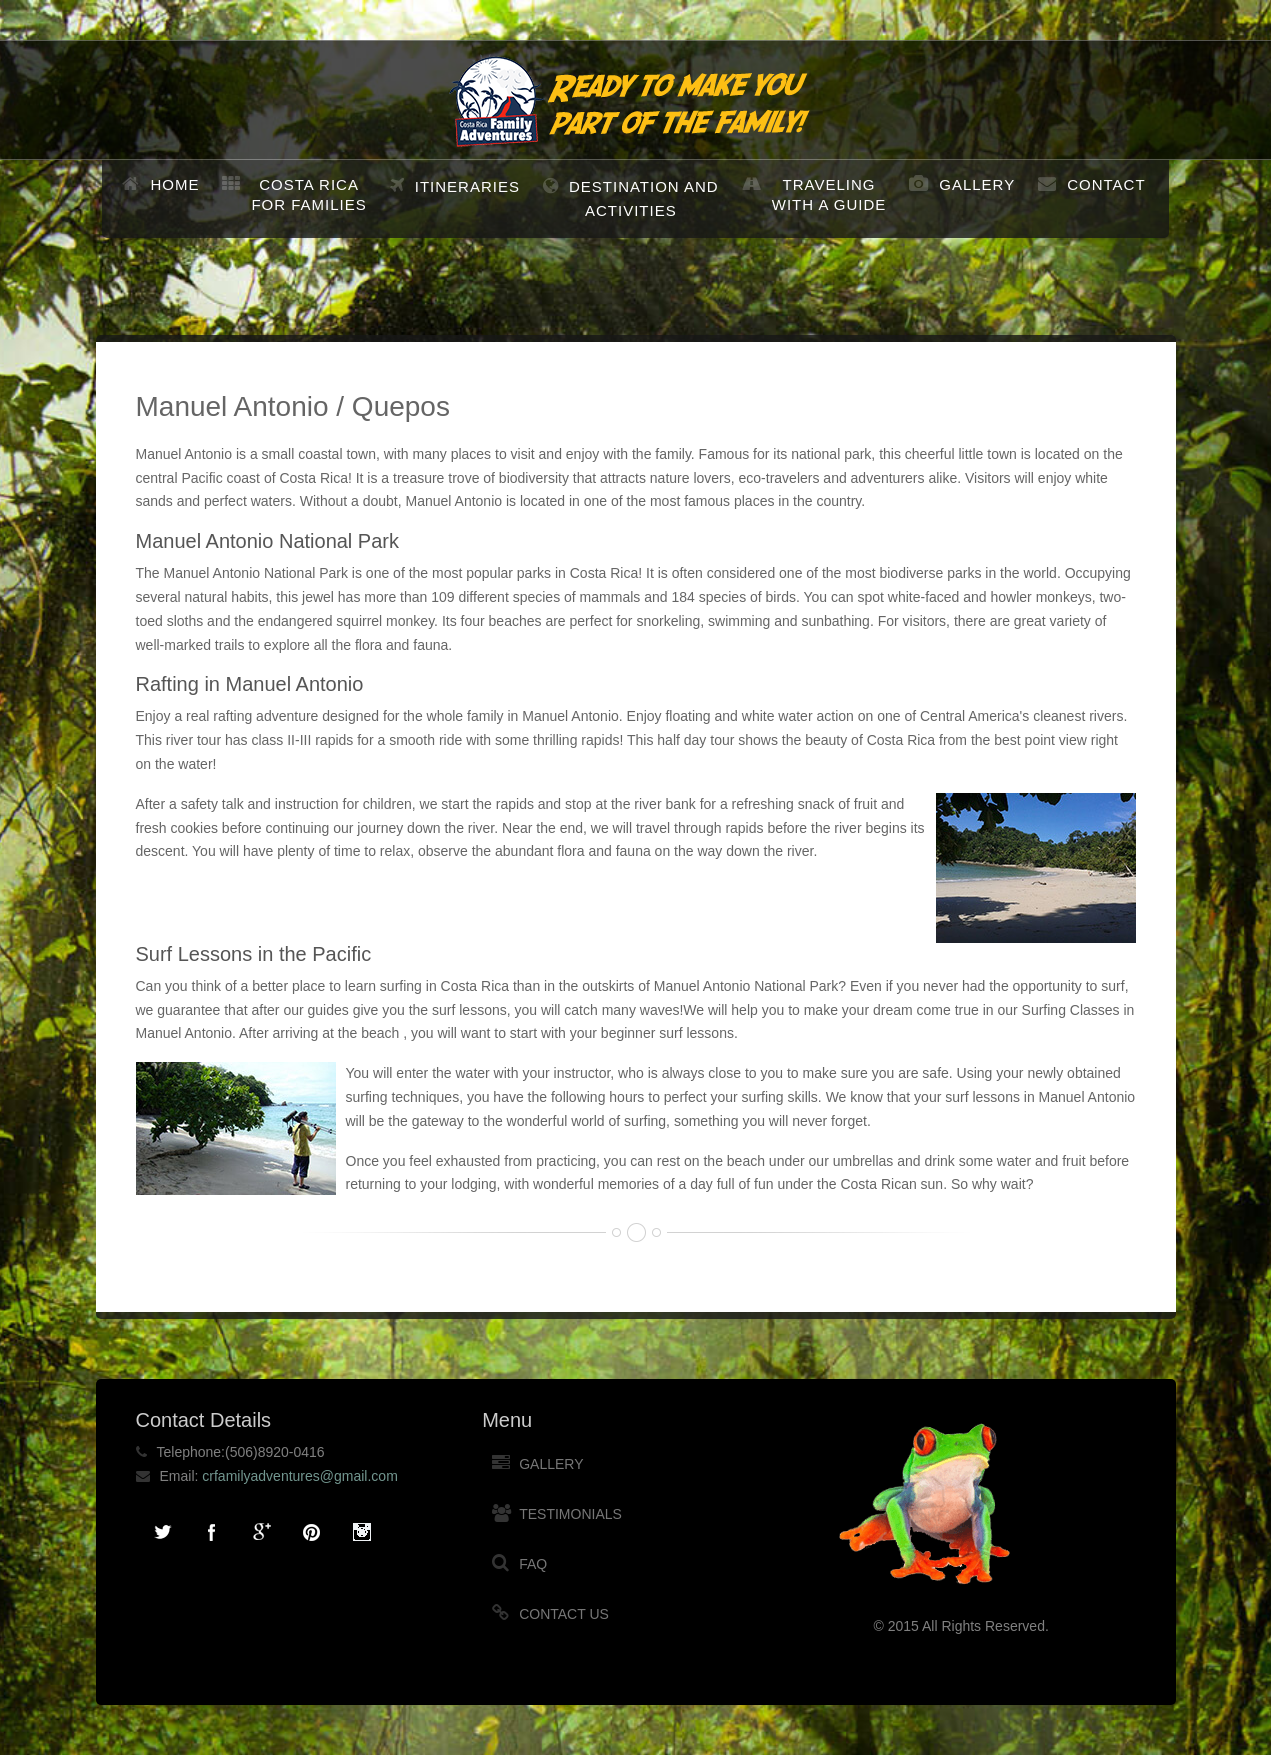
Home (174, 184)
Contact (1106, 184)
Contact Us (564, 1614)
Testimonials (570, 1514)
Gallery (977, 184)
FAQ (533, 1564)
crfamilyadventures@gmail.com (300, 1476)
